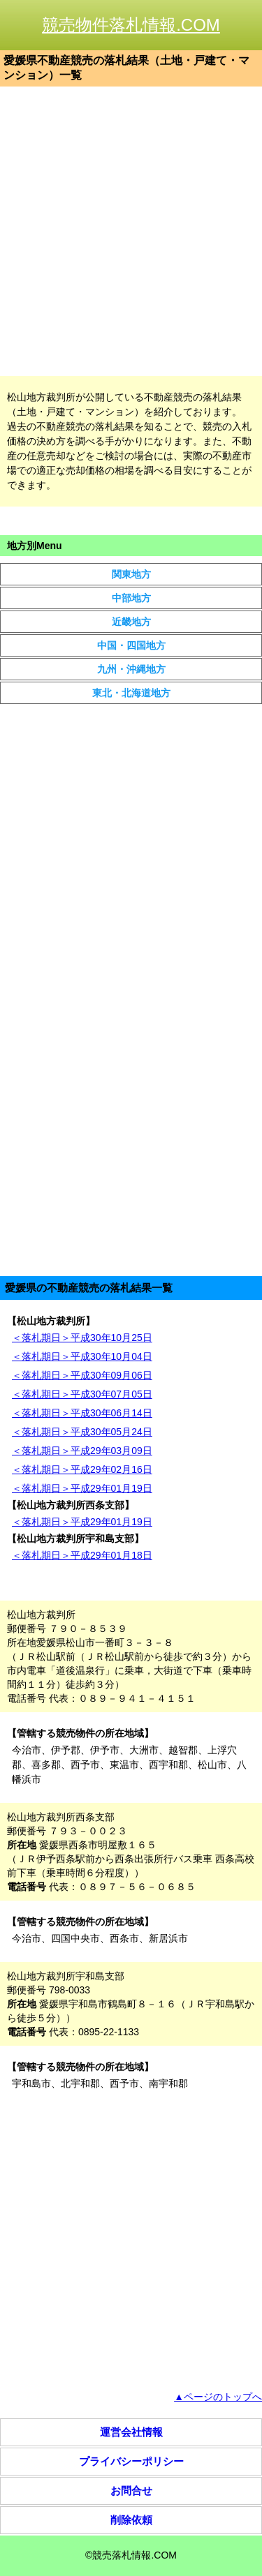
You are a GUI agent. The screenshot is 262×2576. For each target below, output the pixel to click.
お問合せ (131, 2490)
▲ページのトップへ (218, 2396)
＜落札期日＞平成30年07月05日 (82, 1394)
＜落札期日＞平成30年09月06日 (82, 1375)
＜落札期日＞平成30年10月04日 (82, 1356)
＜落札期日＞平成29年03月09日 (82, 1450)
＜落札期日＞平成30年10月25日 (82, 1337)
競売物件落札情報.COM (131, 24)
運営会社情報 (131, 2432)
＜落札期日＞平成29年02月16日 (82, 1469)
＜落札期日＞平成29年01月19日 (82, 1488)
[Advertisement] (131, 231)
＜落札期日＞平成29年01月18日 (82, 1555)
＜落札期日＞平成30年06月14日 (82, 1412)
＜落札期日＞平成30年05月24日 (82, 1431)
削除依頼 (131, 2520)
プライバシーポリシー (131, 2461)
